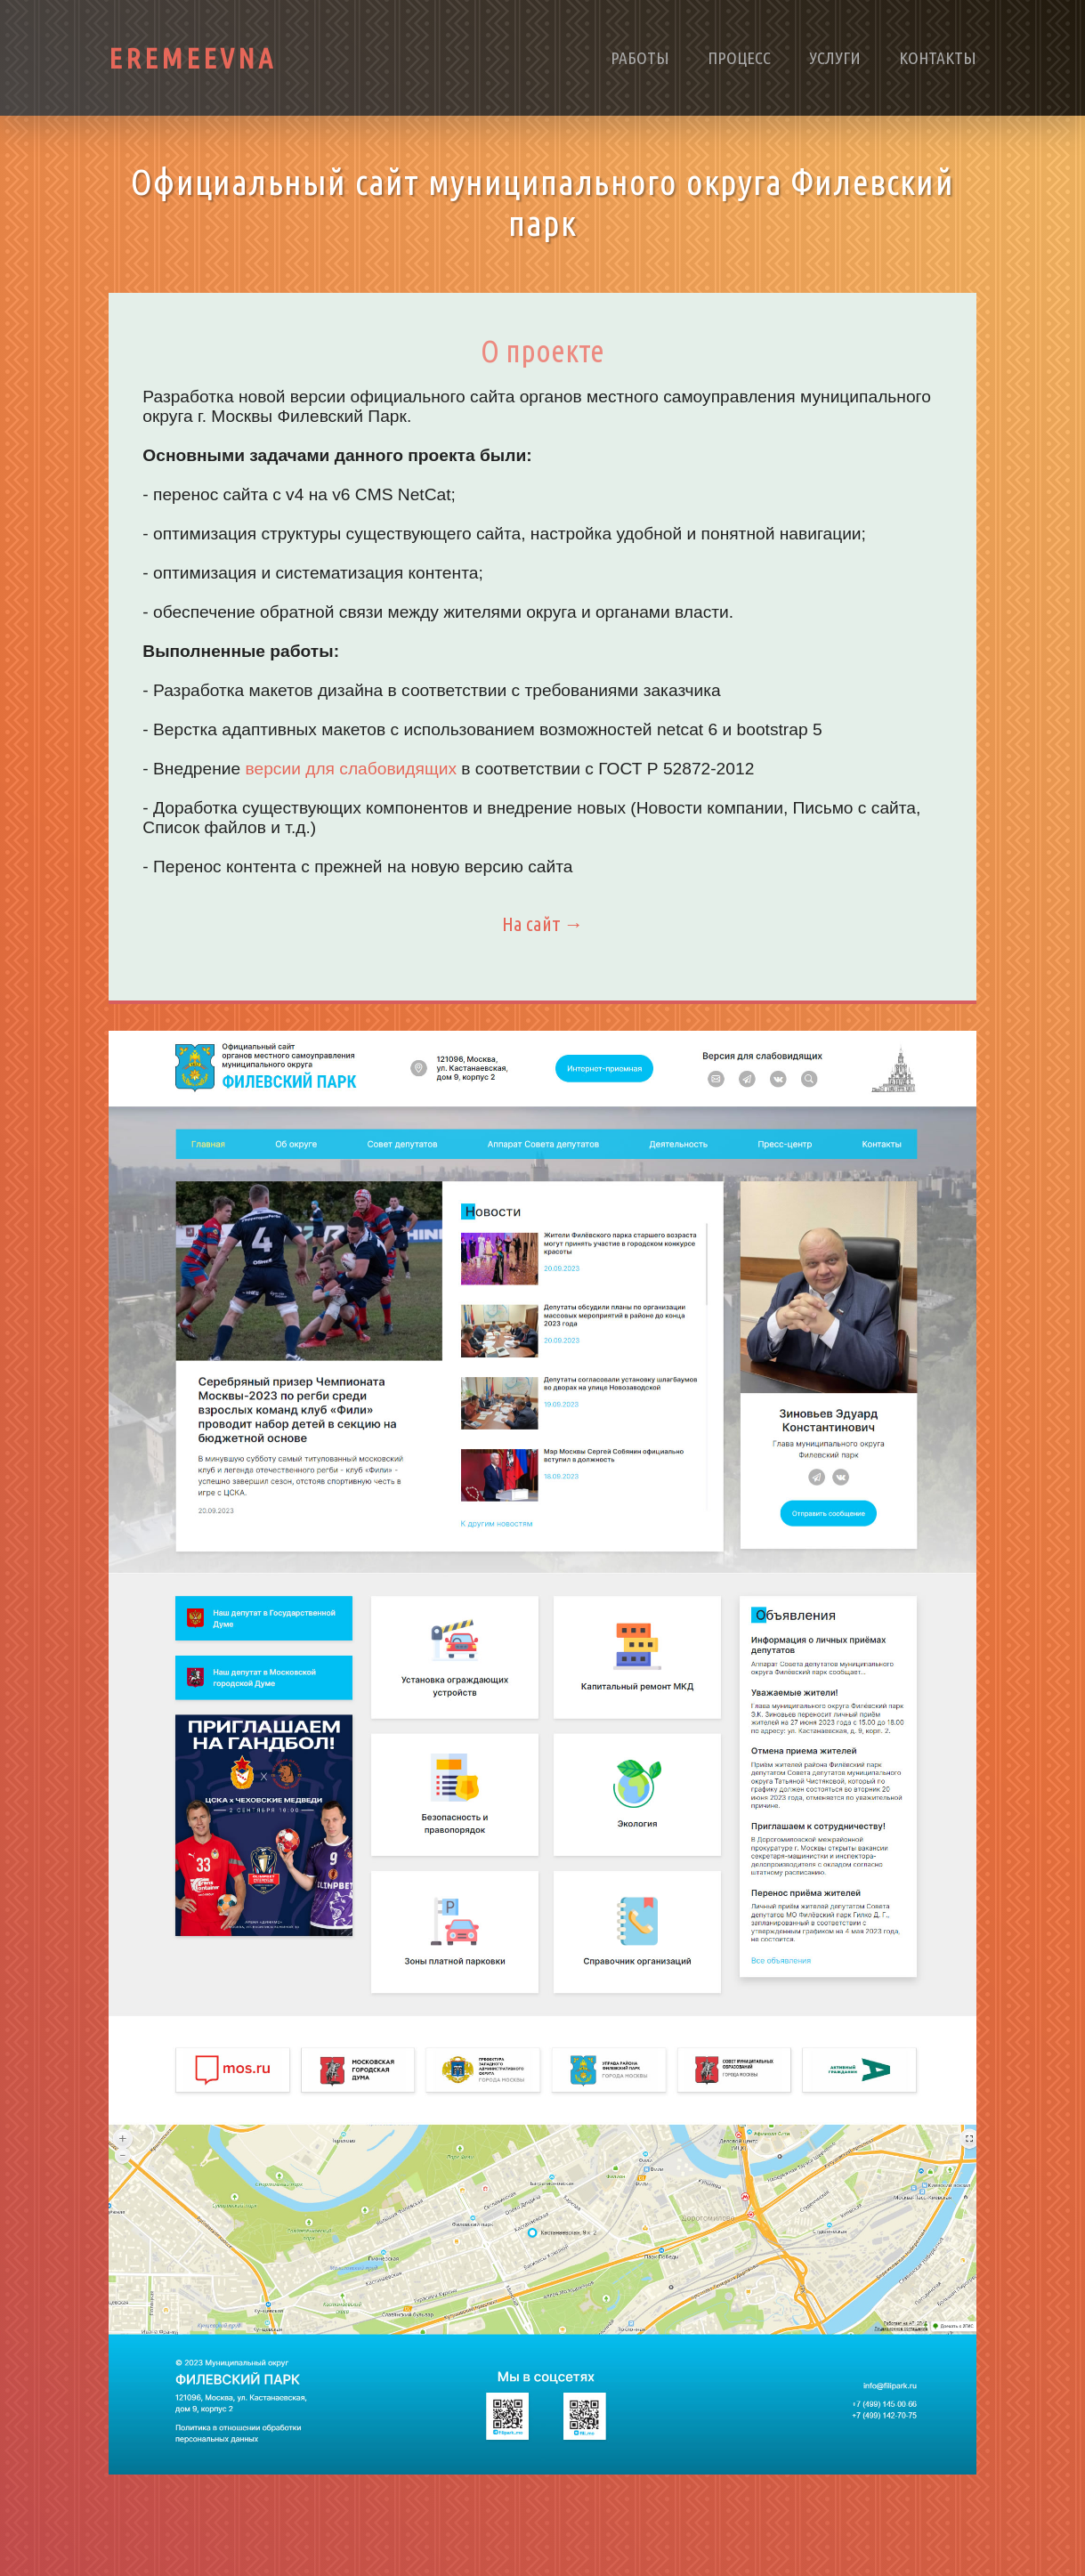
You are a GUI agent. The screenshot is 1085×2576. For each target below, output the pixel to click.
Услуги (835, 58)
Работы (640, 58)
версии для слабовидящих (351, 768)
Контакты (937, 58)
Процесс (739, 58)
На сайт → (543, 923)
